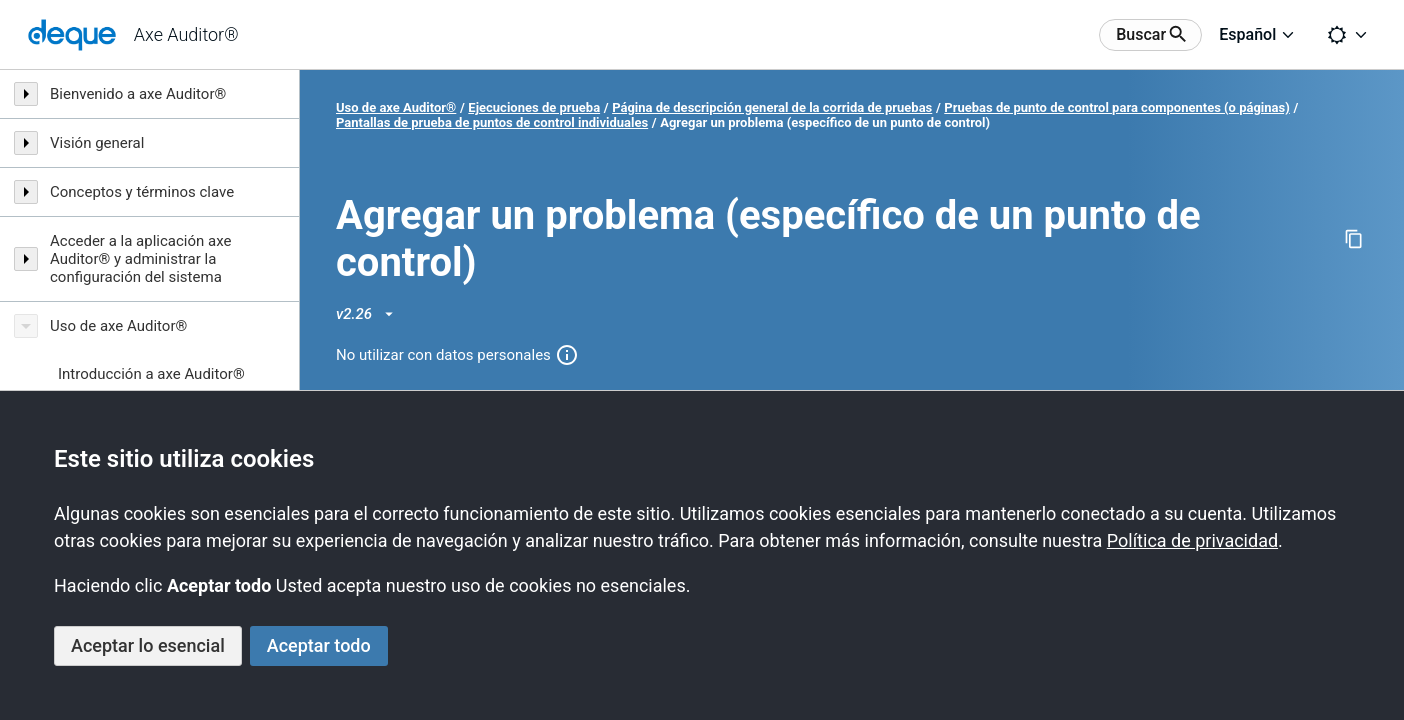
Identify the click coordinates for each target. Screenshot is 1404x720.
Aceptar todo (319, 645)
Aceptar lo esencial (148, 645)
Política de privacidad (1192, 540)
